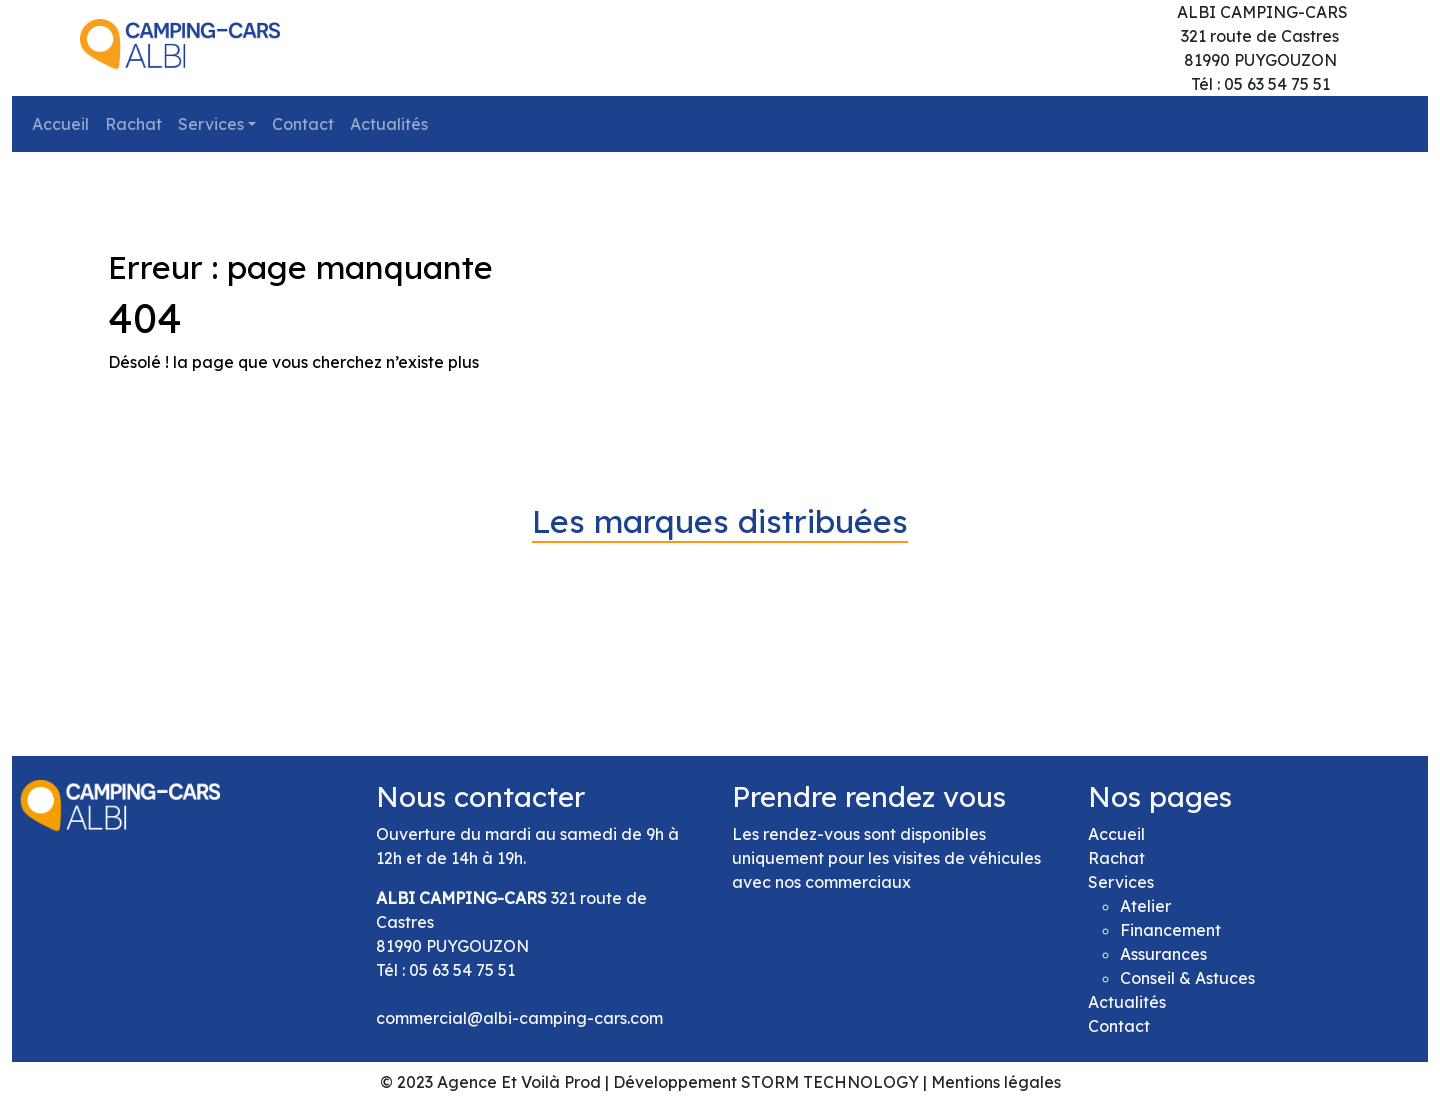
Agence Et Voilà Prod (519, 1082)
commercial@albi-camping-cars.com (519, 1018)
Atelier (1145, 906)
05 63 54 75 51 (462, 970)
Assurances (1163, 954)
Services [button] (211, 124)
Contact (303, 124)
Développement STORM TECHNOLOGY (766, 1082)
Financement (1170, 930)
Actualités (389, 124)
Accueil (60, 124)
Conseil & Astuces (1187, 978)
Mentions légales (996, 1082)
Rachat (133, 124)
